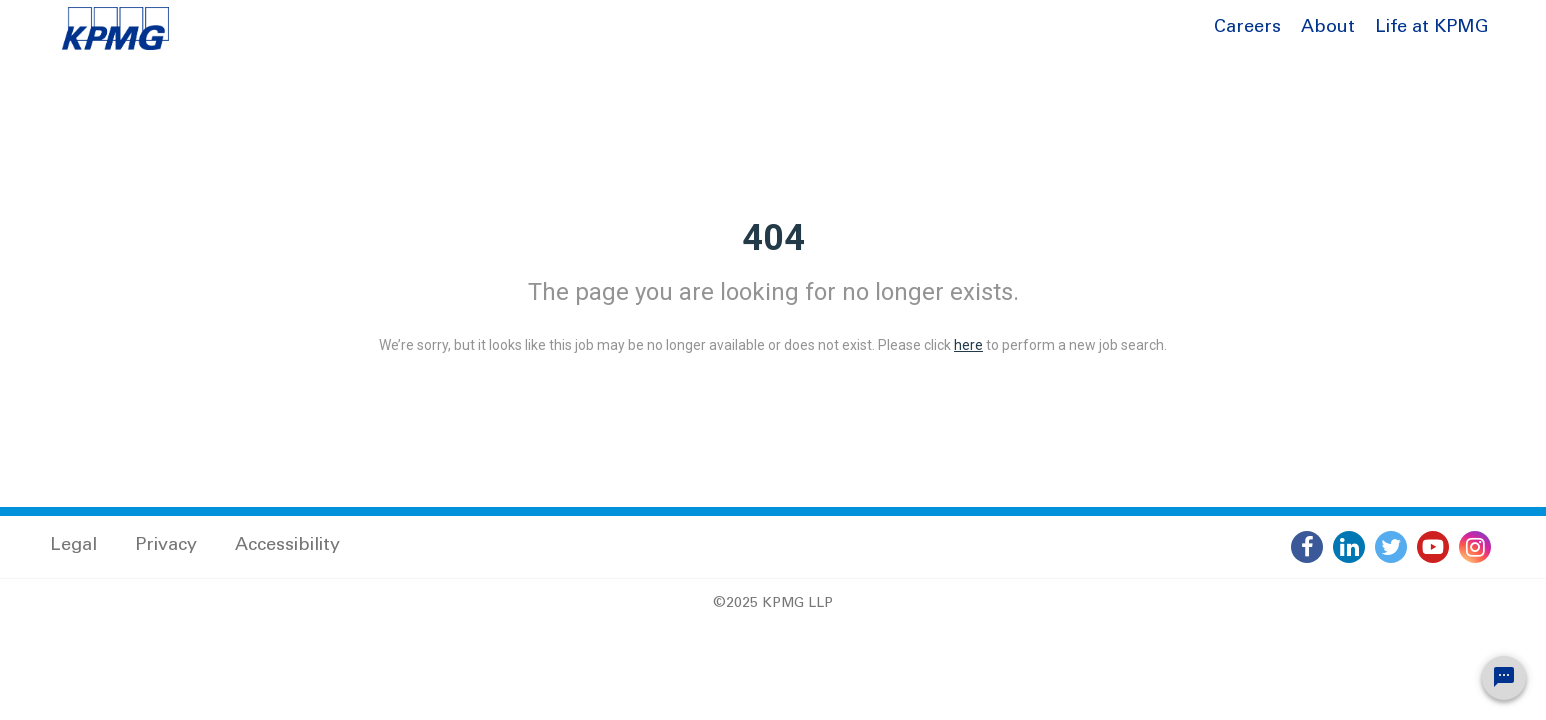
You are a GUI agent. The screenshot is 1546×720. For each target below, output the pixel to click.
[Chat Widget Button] (1504, 678)
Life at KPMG (1432, 28)
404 (773, 238)
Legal (73, 546)
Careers (1247, 28)
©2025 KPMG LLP (773, 604)
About (1328, 28)
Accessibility (287, 546)
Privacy (166, 546)
